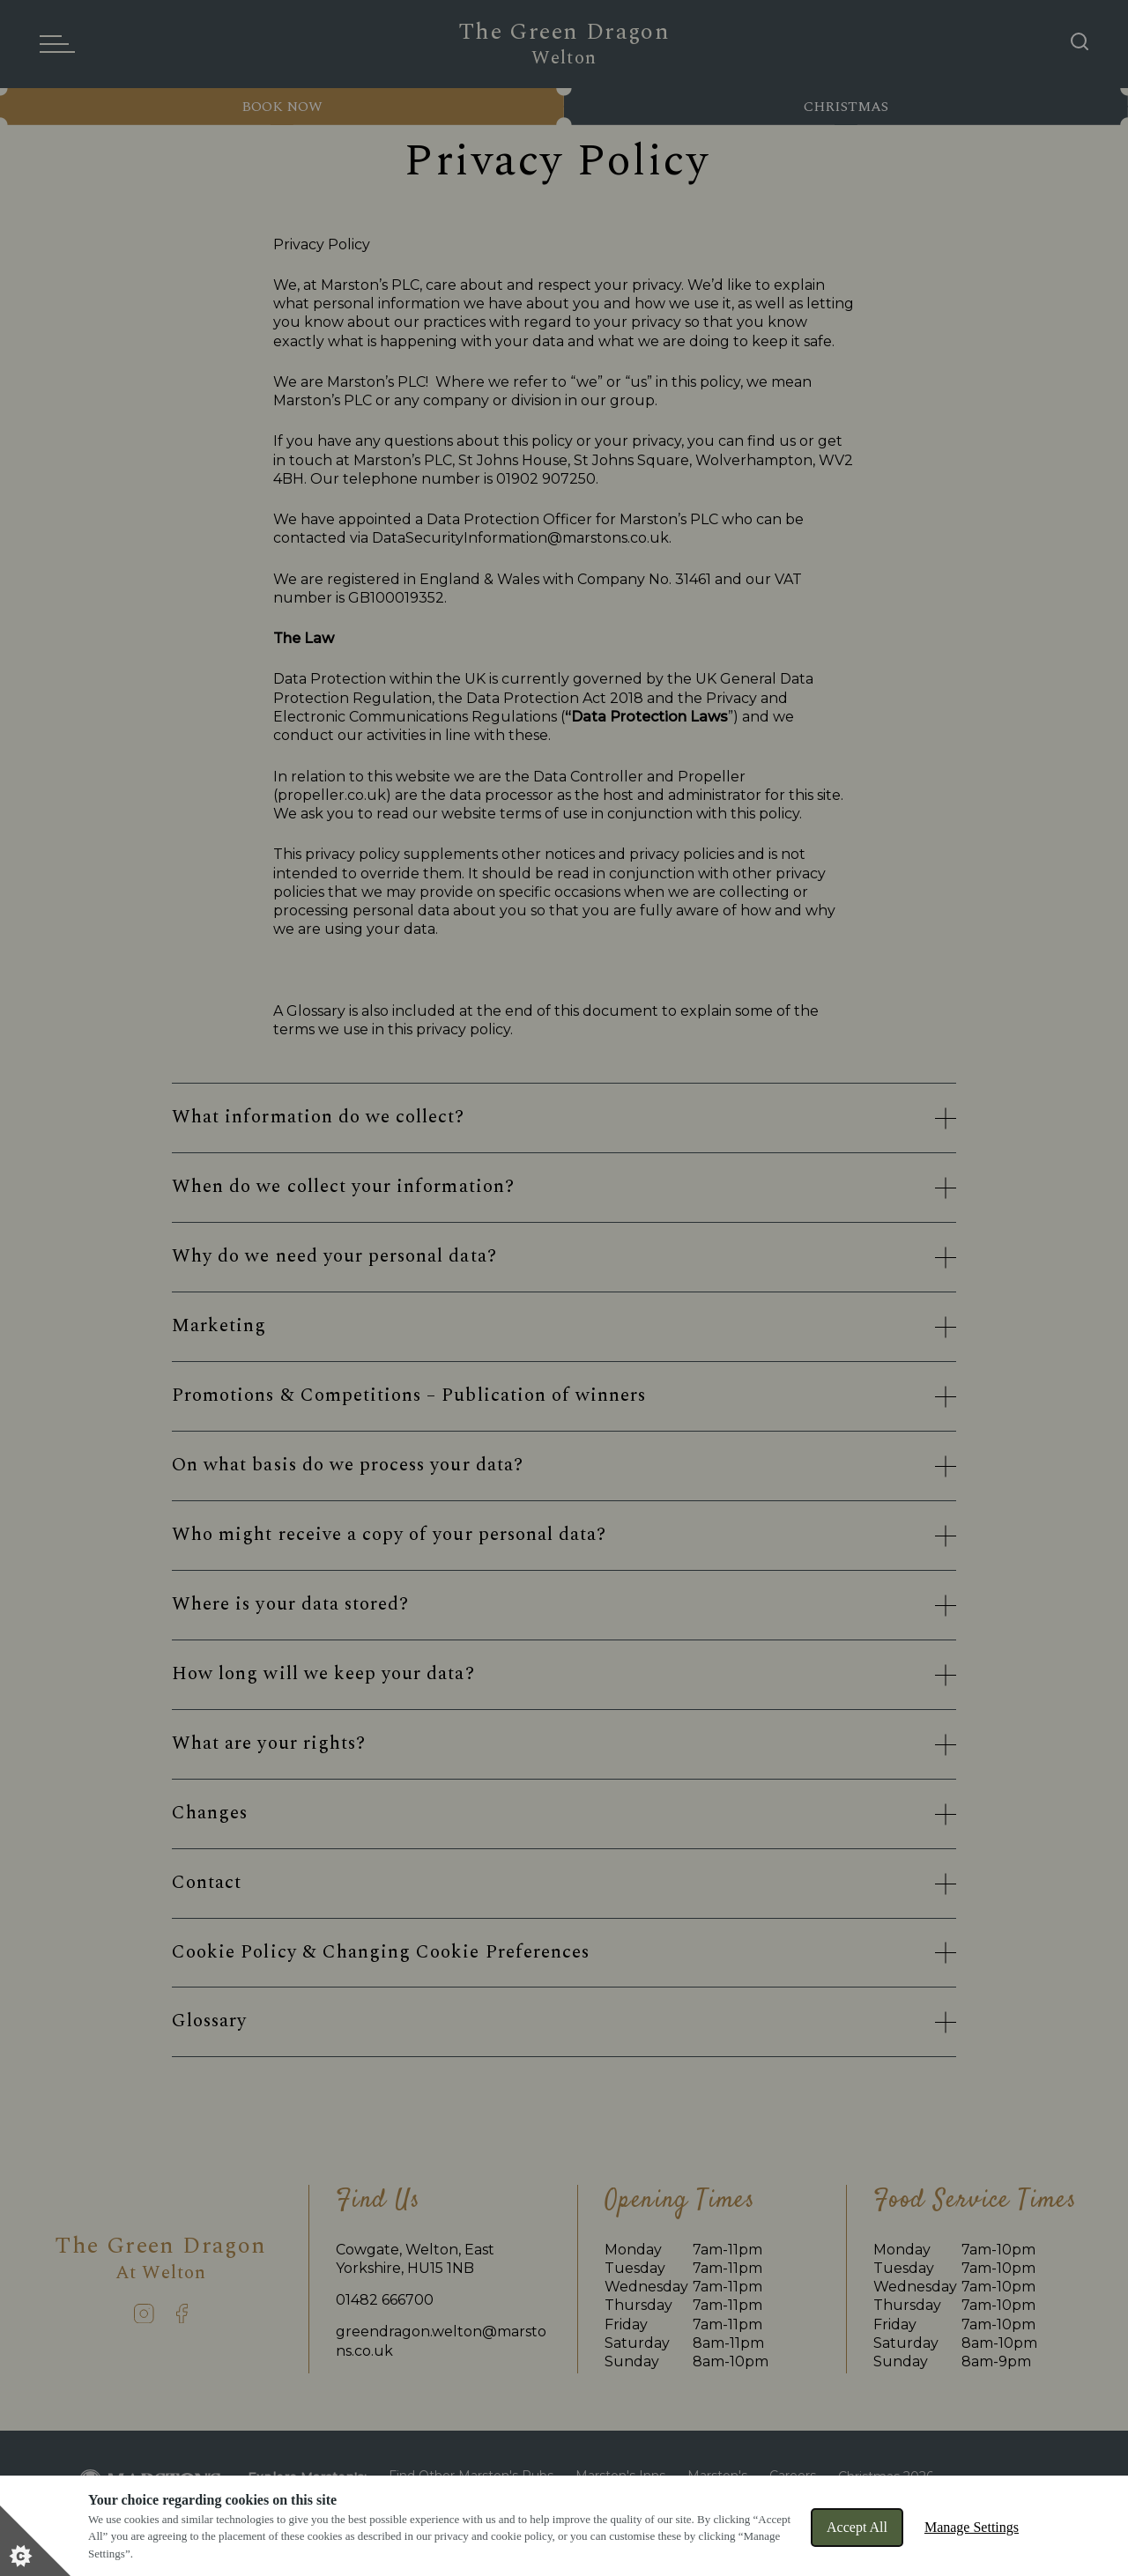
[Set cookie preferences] (35, 2541)
